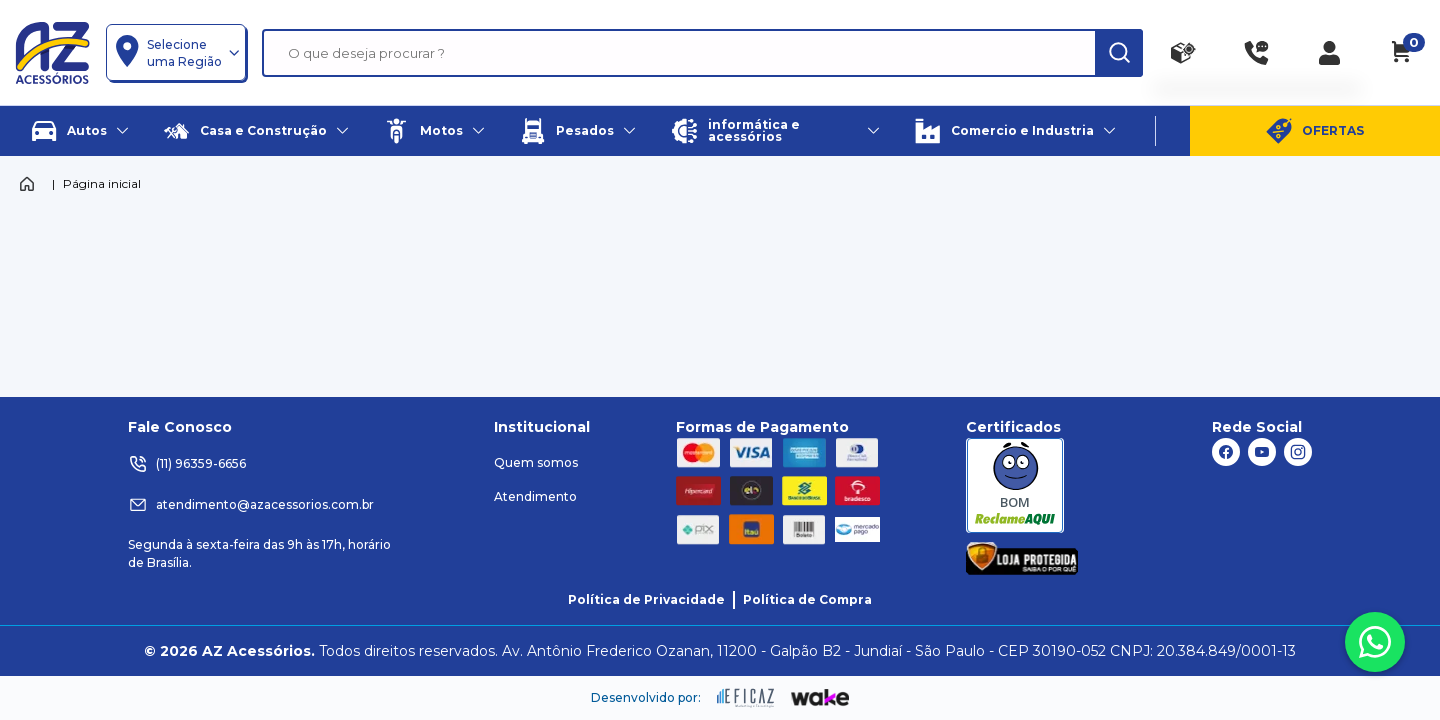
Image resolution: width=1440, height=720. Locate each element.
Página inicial (102, 183)
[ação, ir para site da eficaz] (746, 698)
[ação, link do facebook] (1226, 452)
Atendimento (535, 496)
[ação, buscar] (1119, 53)
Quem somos (536, 462)
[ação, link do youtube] (1262, 452)
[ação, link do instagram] (1298, 452)
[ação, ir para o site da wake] (820, 698)
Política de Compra (807, 599)
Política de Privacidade (646, 599)
